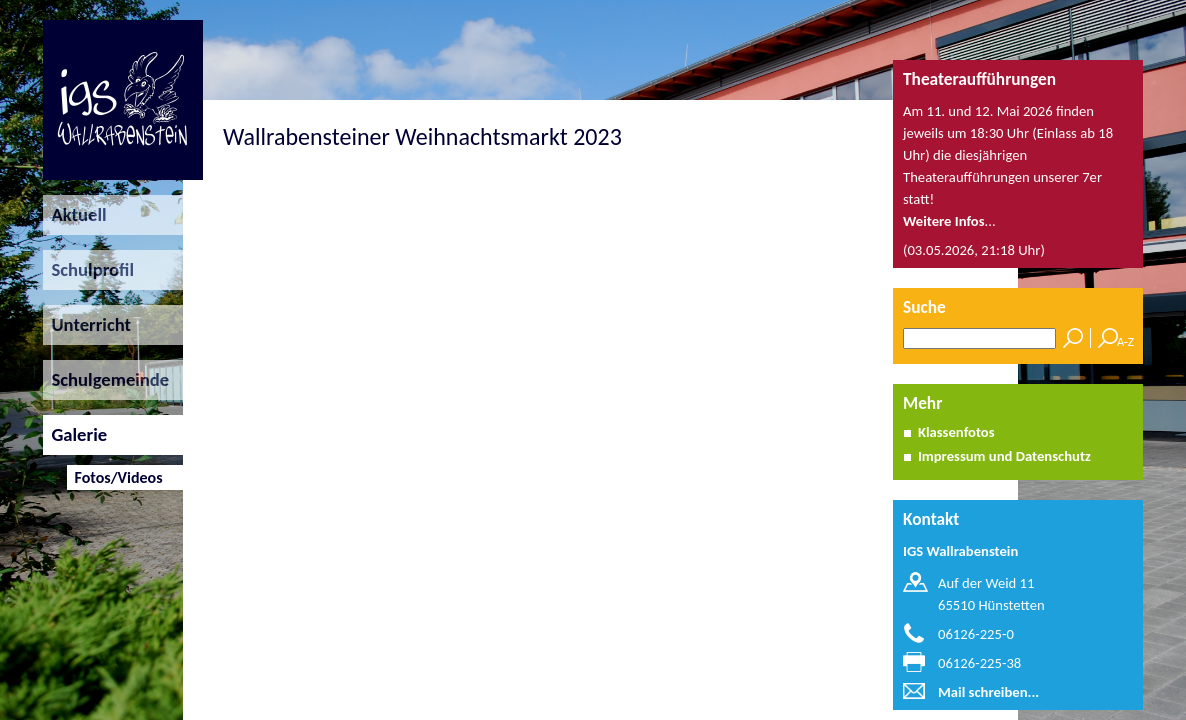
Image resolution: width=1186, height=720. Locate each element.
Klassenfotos (956, 432)
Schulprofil (88, 269)
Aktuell (75, 214)
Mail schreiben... (988, 692)
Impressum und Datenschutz (1004, 456)
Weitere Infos (944, 221)
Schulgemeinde (106, 379)
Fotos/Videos (114, 477)
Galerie (75, 434)
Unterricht (87, 324)
